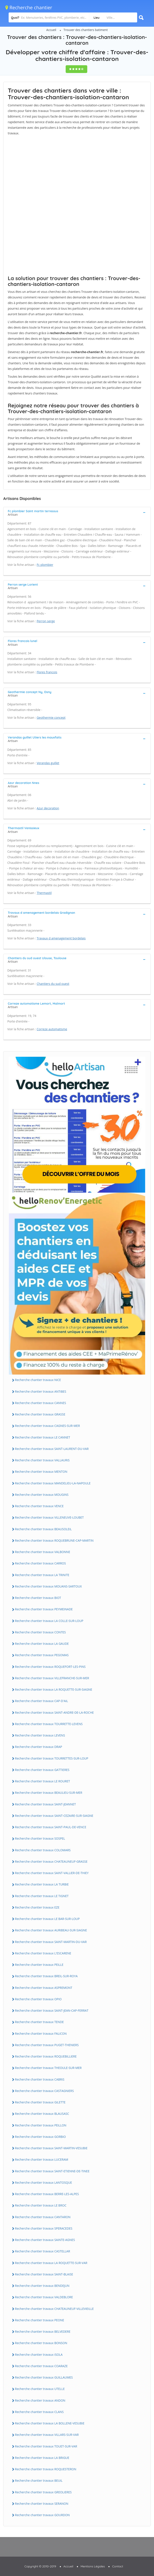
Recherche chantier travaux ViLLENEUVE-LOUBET (49, 1517)
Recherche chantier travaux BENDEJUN (42, 2286)
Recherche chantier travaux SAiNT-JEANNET (45, 1804)
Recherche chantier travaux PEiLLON (40, 2125)
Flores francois (47, 672)
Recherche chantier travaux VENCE (39, 1506)
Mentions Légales (93, 2566)
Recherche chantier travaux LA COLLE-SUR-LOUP (49, 1621)
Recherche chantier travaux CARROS (40, 1563)
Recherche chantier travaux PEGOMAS (42, 1655)
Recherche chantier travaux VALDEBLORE (44, 2297)
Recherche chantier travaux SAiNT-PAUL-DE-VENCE (50, 1827)
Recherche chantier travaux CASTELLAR (42, 2251)
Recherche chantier (28, 7)
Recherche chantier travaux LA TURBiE (42, 1884)
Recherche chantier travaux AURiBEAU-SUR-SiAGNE (51, 1930)
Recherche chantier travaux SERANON (41, 2504)
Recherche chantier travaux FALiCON (41, 2033)
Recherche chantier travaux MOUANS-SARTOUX (48, 1586)
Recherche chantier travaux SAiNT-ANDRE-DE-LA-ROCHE (54, 1712)
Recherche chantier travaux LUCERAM (41, 2159)
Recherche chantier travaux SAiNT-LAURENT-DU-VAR (52, 1449)
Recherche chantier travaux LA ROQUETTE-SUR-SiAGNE (53, 1689)
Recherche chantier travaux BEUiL (38, 2480)
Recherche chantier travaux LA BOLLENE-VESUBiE (49, 2423)
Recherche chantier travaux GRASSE (40, 1414)
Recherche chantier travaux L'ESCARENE (43, 1953)
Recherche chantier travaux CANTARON (42, 2217)
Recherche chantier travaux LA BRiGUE (42, 2458)
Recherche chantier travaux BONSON (41, 2343)
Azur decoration (48, 808)
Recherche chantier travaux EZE (37, 1907)
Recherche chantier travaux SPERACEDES (43, 2228)
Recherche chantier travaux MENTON (41, 1472)
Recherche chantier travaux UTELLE (40, 2389)
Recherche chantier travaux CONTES (40, 1632)
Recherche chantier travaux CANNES (40, 1403)
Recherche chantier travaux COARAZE (41, 2366)
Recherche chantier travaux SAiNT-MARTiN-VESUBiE (51, 2148)
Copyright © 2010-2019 (40, 2566)
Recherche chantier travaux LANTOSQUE (43, 2182)
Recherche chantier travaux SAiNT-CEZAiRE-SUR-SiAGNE (54, 1816)
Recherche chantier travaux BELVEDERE (42, 2331)
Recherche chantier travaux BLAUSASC (42, 2114)
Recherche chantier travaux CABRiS (39, 2079)
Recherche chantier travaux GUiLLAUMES (44, 2377)
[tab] (77, 512)
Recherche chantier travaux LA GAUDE (42, 1644)
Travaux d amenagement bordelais (61, 938)
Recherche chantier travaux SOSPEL (40, 1838)
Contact (117, 2566)
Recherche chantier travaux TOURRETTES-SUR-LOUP (51, 1758)
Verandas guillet (48, 763)
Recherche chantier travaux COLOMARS (43, 1850)
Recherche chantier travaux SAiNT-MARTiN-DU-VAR (51, 1942)
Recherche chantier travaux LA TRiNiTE (42, 1575)
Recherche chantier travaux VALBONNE (42, 1552)
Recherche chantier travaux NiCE (38, 1380)
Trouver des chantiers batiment (86, 30)
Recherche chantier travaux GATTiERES (42, 1770)
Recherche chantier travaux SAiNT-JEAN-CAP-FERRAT (51, 2010)
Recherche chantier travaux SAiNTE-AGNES (45, 2240)
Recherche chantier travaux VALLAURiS (42, 1460)
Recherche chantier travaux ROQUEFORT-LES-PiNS (50, 1667)
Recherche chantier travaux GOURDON (42, 2515)
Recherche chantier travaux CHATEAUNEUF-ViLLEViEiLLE (54, 2309)
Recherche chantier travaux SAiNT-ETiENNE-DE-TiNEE (52, 2171)
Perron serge (46, 621)
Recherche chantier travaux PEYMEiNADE (44, 1609)
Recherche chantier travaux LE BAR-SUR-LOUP (47, 1919)
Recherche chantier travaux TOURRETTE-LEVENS (49, 1724)
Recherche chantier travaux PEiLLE (39, 1965)
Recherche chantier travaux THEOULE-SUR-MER (48, 2068)
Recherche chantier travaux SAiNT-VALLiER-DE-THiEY (52, 1873)
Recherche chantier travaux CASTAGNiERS (44, 2091)
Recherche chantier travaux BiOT (38, 1598)
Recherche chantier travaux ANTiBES (40, 1391)
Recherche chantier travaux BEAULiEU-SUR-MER (48, 1793)
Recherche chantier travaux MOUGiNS (41, 1495)
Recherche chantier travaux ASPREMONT (43, 1988)
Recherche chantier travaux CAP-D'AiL (41, 1701)
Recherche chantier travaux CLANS (39, 2412)
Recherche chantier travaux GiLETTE (40, 2102)
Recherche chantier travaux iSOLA (39, 2355)
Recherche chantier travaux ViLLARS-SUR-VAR (47, 2435)
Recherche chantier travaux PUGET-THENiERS (47, 2045)
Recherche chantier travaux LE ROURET (42, 1781)
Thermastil (44, 893)
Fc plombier (45, 565)
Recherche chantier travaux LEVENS (40, 1735)
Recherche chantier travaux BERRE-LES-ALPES (47, 2194)
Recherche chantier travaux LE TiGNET (42, 1896)
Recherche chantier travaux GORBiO (40, 2137)
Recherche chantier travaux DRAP (38, 1747)
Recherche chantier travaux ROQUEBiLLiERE (46, 2056)
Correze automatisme (52, 1029)
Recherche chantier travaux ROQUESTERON (45, 2469)
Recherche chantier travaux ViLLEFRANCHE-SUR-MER (52, 1678)
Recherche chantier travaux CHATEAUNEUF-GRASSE (51, 1861)
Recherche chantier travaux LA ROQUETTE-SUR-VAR (51, 2263)
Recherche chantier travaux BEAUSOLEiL (43, 1529)
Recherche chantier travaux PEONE (39, 2320)
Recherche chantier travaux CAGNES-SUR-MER (47, 1426)
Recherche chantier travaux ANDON (40, 2400)
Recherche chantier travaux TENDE (39, 2022)
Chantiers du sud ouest (53, 984)
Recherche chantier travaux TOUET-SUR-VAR (46, 2446)
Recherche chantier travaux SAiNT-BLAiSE (44, 2274)
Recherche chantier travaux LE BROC (41, 2205)
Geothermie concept (51, 717)
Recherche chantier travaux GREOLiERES (43, 2492)
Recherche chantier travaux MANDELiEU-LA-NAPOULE (52, 1483)
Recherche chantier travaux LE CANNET (42, 1437)
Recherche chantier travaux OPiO (38, 1999)
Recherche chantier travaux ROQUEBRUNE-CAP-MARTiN (54, 1540)
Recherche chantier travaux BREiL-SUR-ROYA (46, 1976)
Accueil (51, 30)
